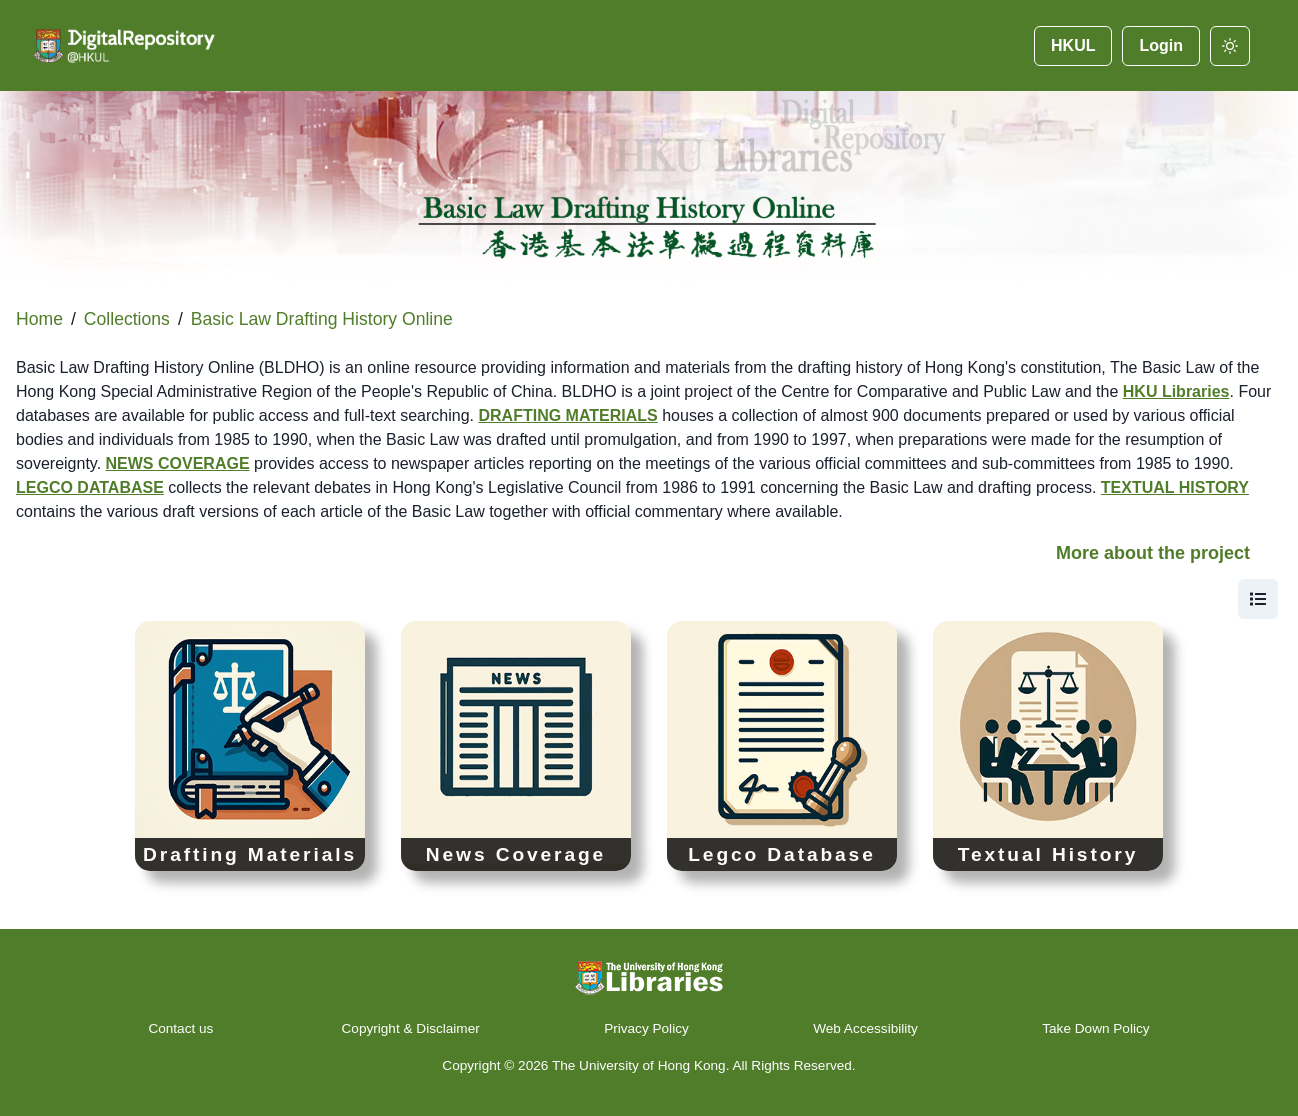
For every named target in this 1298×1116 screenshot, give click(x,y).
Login (1161, 45)
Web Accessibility (865, 1028)
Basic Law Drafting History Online (322, 319)
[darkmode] (1230, 46)
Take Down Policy (1095, 1028)
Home (39, 319)
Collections (127, 319)
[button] (649, 561)
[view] (1258, 599)
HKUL (1073, 45)
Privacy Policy (646, 1028)
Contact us (182, 1028)
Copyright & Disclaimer (411, 1028)
